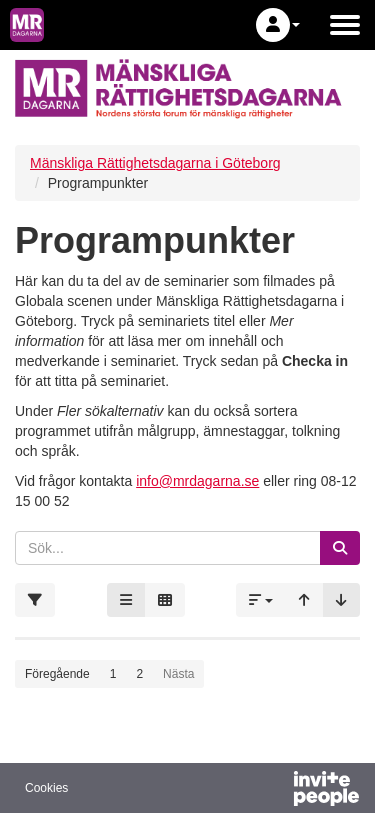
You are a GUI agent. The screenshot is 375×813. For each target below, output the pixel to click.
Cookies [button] (46, 788)
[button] (278, 25)
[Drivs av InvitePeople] (274, 791)
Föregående (57, 674)
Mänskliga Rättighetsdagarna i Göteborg (155, 163)
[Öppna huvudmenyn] (345, 25)
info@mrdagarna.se (197, 481)
